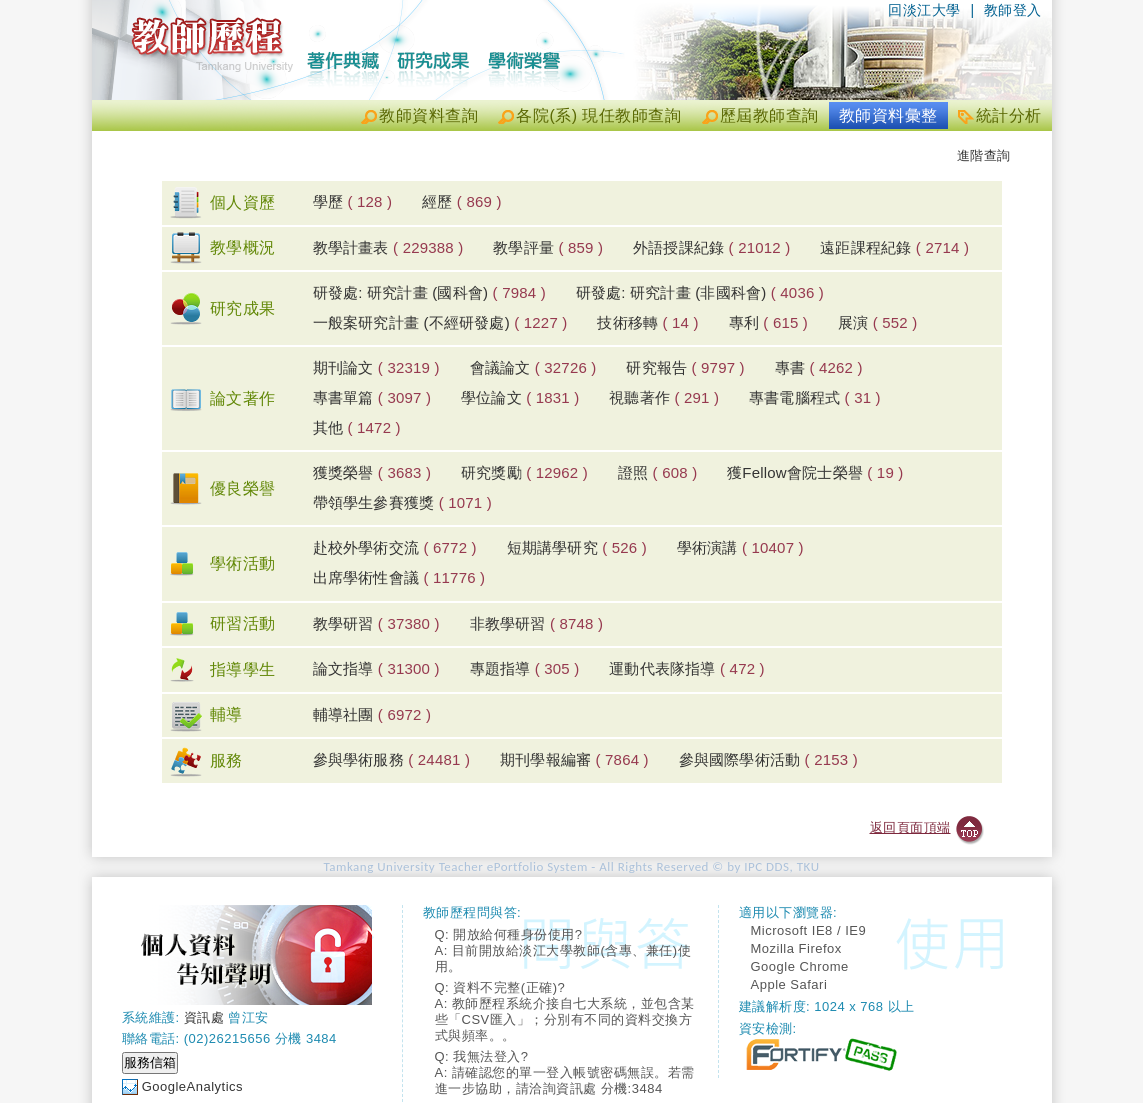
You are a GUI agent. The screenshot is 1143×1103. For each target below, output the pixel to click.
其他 (357, 427)
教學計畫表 (388, 247)
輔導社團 (372, 714)
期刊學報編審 (574, 759)
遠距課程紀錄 (894, 247)
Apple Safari (789, 984)
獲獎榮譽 (372, 472)
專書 (819, 367)
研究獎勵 (524, 472)
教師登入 (1013, 10)
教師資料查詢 (428, 115)
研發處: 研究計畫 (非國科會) (700, 292)
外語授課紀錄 (711, 247)
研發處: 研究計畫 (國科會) (429, 292)
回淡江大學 (924, 10)
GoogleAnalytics (192, 1086)
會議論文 (533, 367)
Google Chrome (800, 966)
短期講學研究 (577, 547)
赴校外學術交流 (395, 547)
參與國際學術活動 (768, 759)
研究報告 (685, 367)
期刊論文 (376, 367)
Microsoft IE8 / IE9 (809, 930)
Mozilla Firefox (796, 948)
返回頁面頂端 (910, 827)
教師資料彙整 (888, 115)
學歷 (353, 201)
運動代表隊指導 (687, 668)
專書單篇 (372, 397)
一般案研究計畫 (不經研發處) (440, 322)
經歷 (462, 201)
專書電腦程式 (815, 397)
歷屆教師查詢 (769, 115)
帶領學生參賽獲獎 (402, 502)
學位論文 (520, 397)
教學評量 (548, 247)
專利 (769, 322)
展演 (878, 322)
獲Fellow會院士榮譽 (815, 472)
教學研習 (376, 623)
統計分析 (1009, 115)
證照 (658, 472)
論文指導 (376, 668)
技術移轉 (647, 322)
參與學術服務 (391, 759)
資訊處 (204, 1017)
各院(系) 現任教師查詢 (598, 115)
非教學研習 (537, 623)
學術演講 (740, 547)
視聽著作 (664, 397)
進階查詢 (984, 155)
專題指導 (525, 668)
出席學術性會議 (399, 577)
